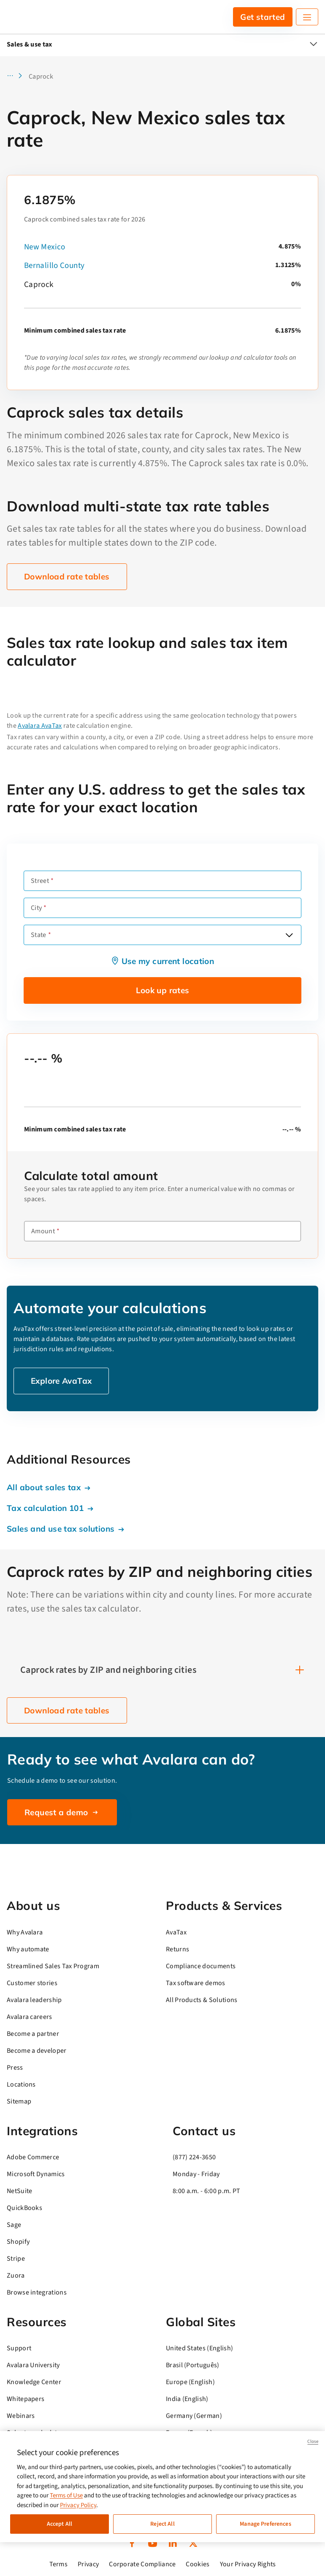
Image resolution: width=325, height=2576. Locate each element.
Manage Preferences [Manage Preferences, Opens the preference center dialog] (265, 2524)
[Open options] (289, 935)
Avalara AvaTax (40, 725)
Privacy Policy (78, 2505)
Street (40, 880)
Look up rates (163, 990)
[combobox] (162, 935)
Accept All (59, 2524)
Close (312, 2441)
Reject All (162, 2524)
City (36, 907)
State (38, 935)
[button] (17, 76)
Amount (43, 1231)
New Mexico (44, 247)
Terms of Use (66, 2495)
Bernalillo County (54, 265)
